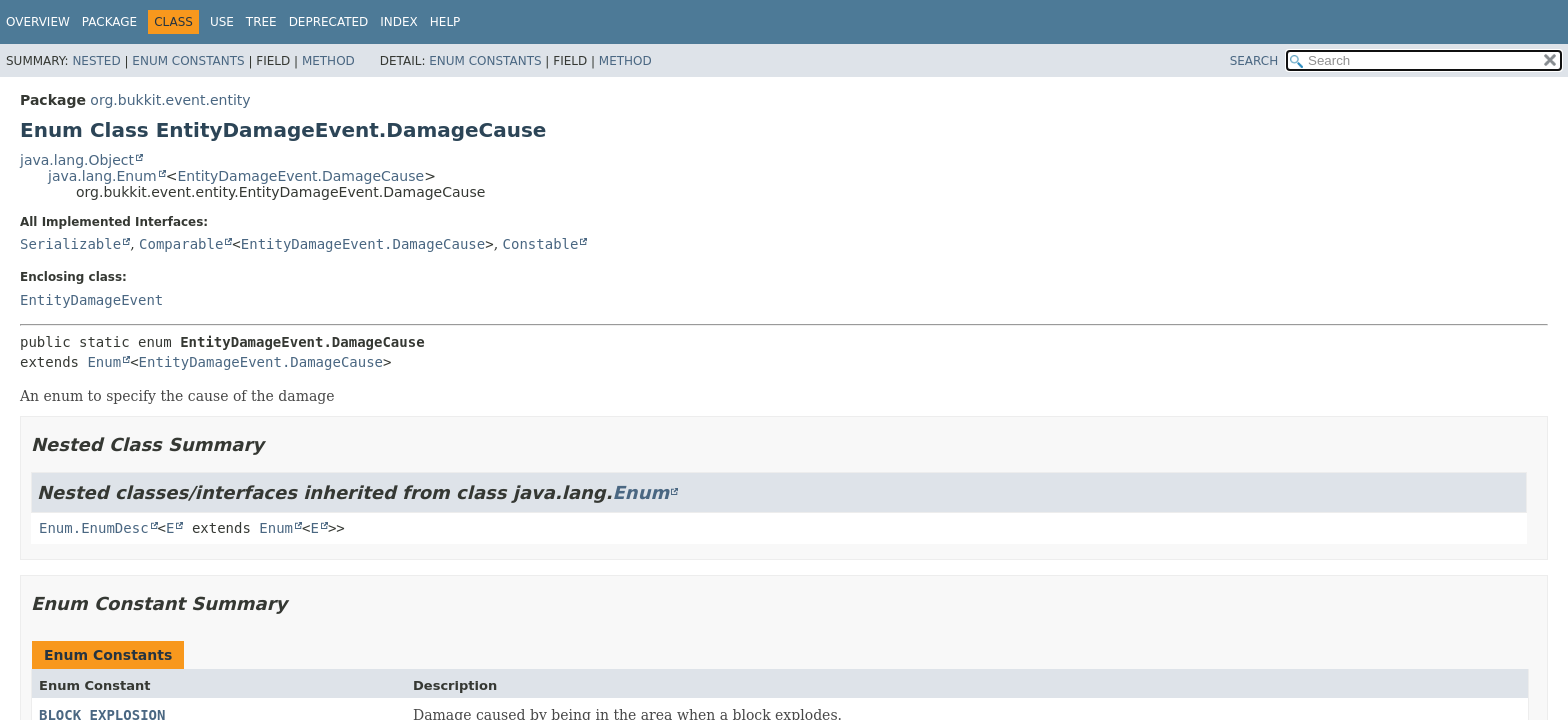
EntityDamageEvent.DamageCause (300, 176)
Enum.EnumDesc (94, 528)
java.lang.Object (77, 160)
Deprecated (329, 22)
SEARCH (1254, 61)
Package (109, 22)
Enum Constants (188, 61)
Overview (38, 22)
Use (222, 22)
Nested (96, 61)
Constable (541, 244)
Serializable (70, 244)
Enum (104, 362)
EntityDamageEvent (91, 300)
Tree (261, 22)
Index (399, 22)
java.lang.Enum (102, 176)
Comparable (181, 244)
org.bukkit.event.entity (170, 100)
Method (328, 61)
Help (445, 22)
